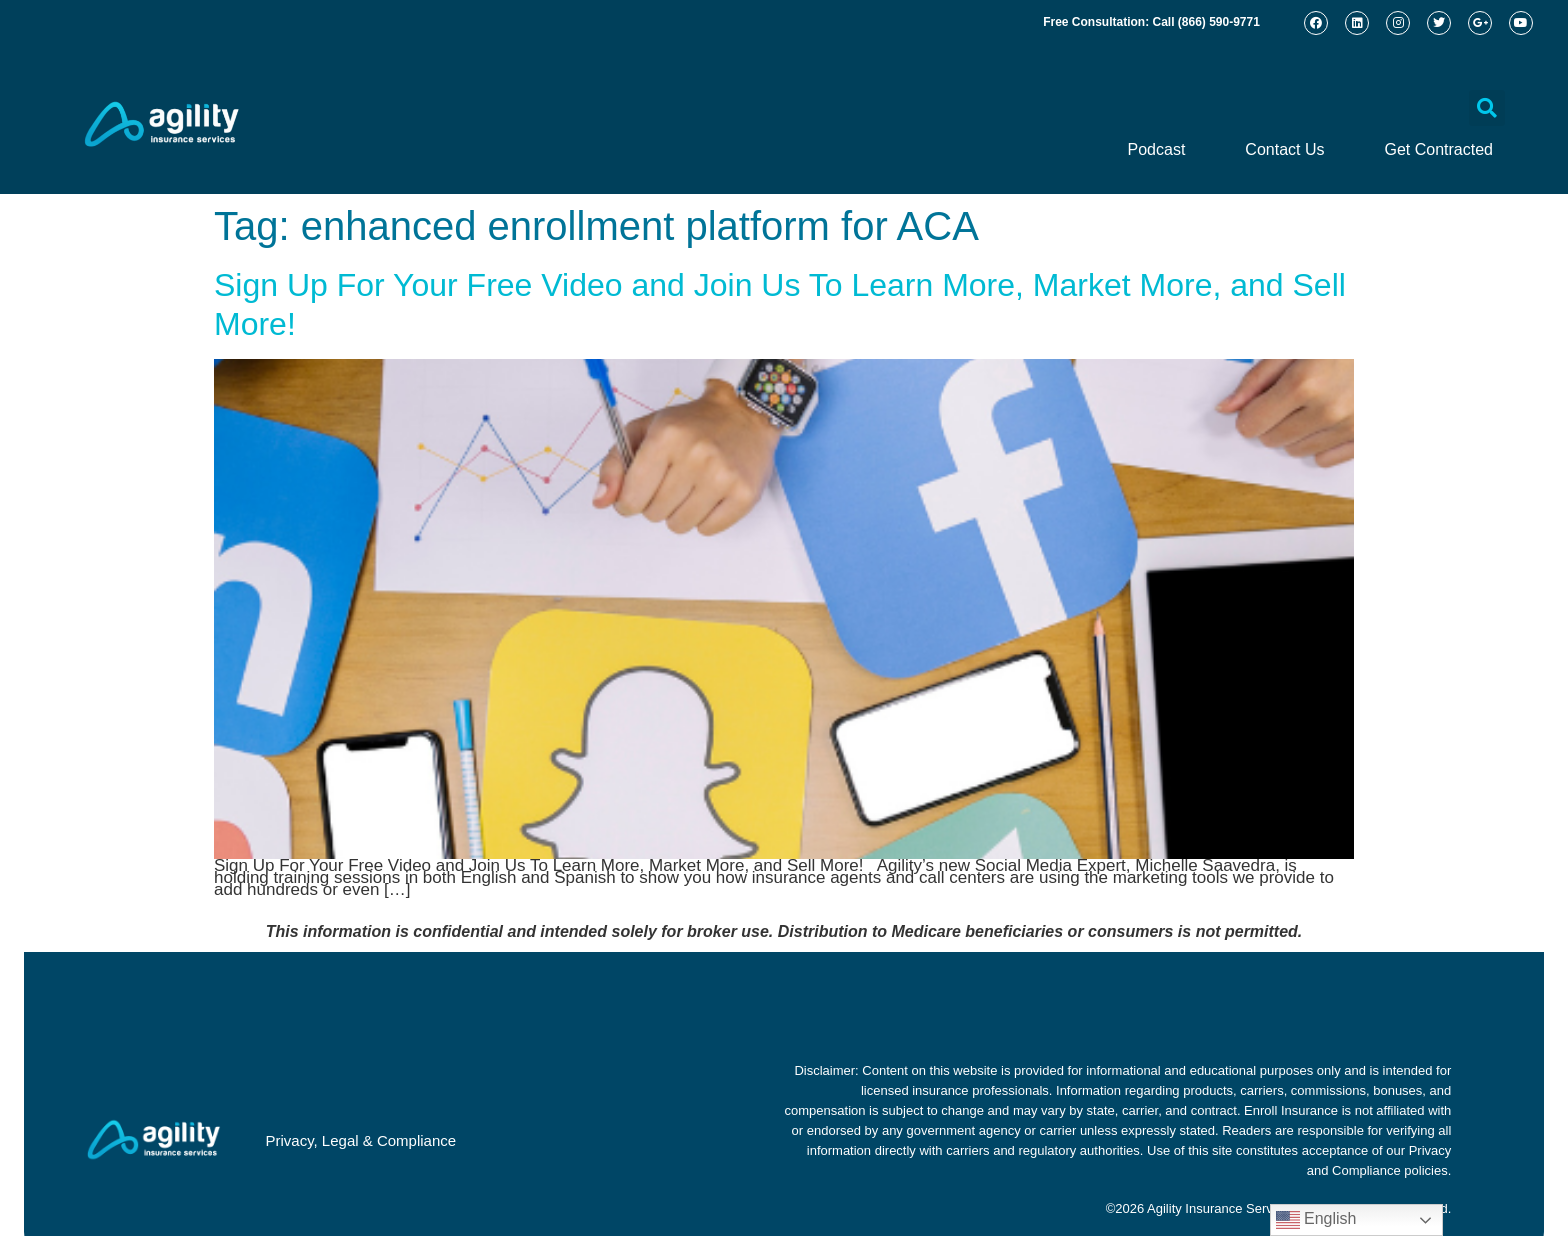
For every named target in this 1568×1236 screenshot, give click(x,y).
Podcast (1157, 149)
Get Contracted (1439, 149)
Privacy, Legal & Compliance (360, 1140)
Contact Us (1284, 149)
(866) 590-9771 (1219, 22)
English (1316, 1220)
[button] (1487, 108)
